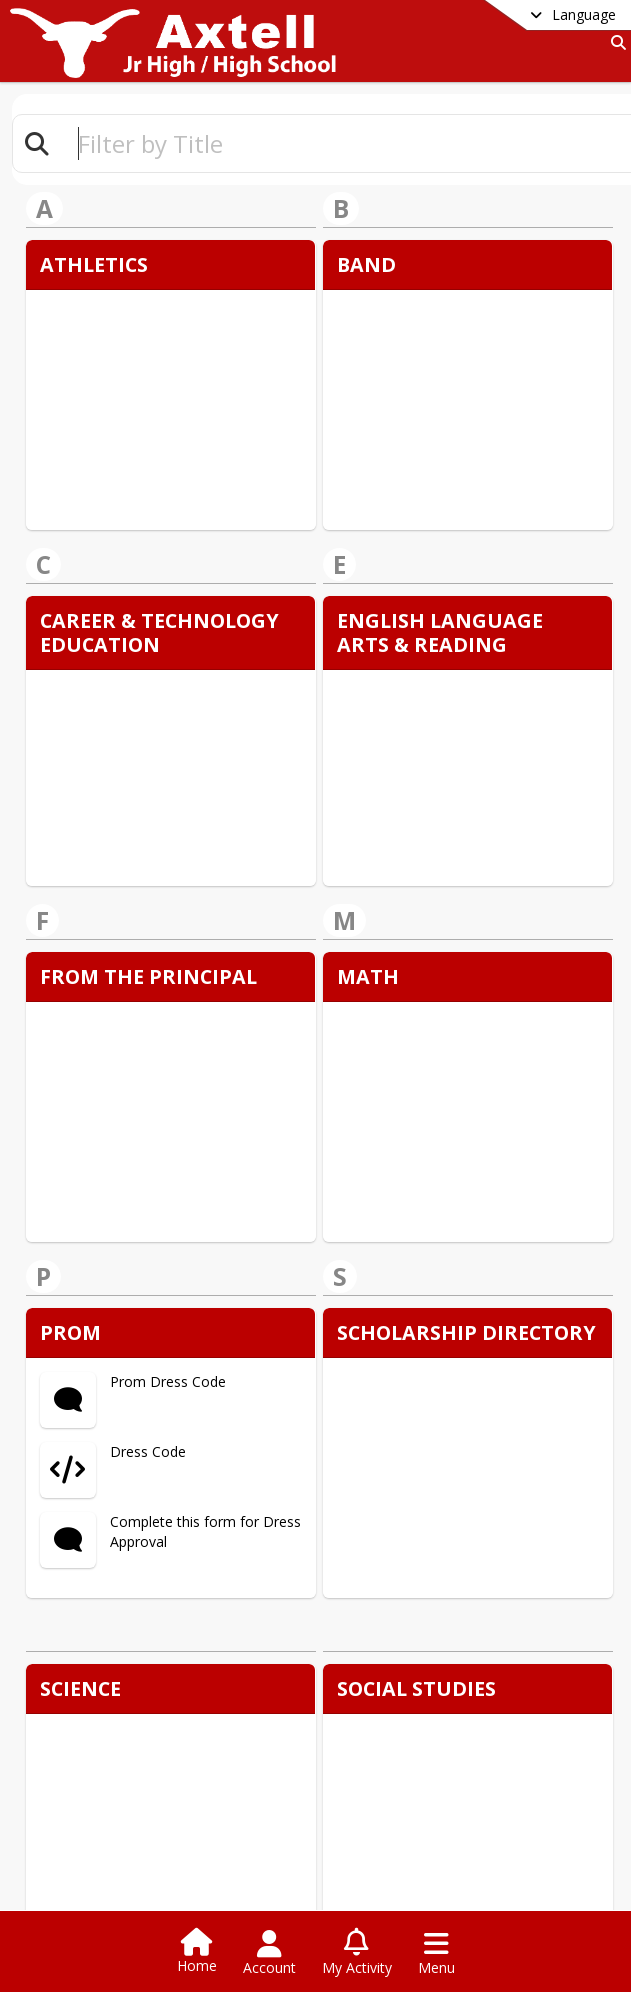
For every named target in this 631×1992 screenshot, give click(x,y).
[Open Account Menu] (269, 1953)
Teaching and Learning (432, 1818)
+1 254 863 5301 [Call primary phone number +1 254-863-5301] (158, 1717)
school (388, 1790)
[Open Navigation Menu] (436, 1953)
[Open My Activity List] (357, 1953)
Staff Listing (121, 1818)
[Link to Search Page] (614, 42)
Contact (108, 1848)
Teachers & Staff (413, 1848)
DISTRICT (117, 1790)
